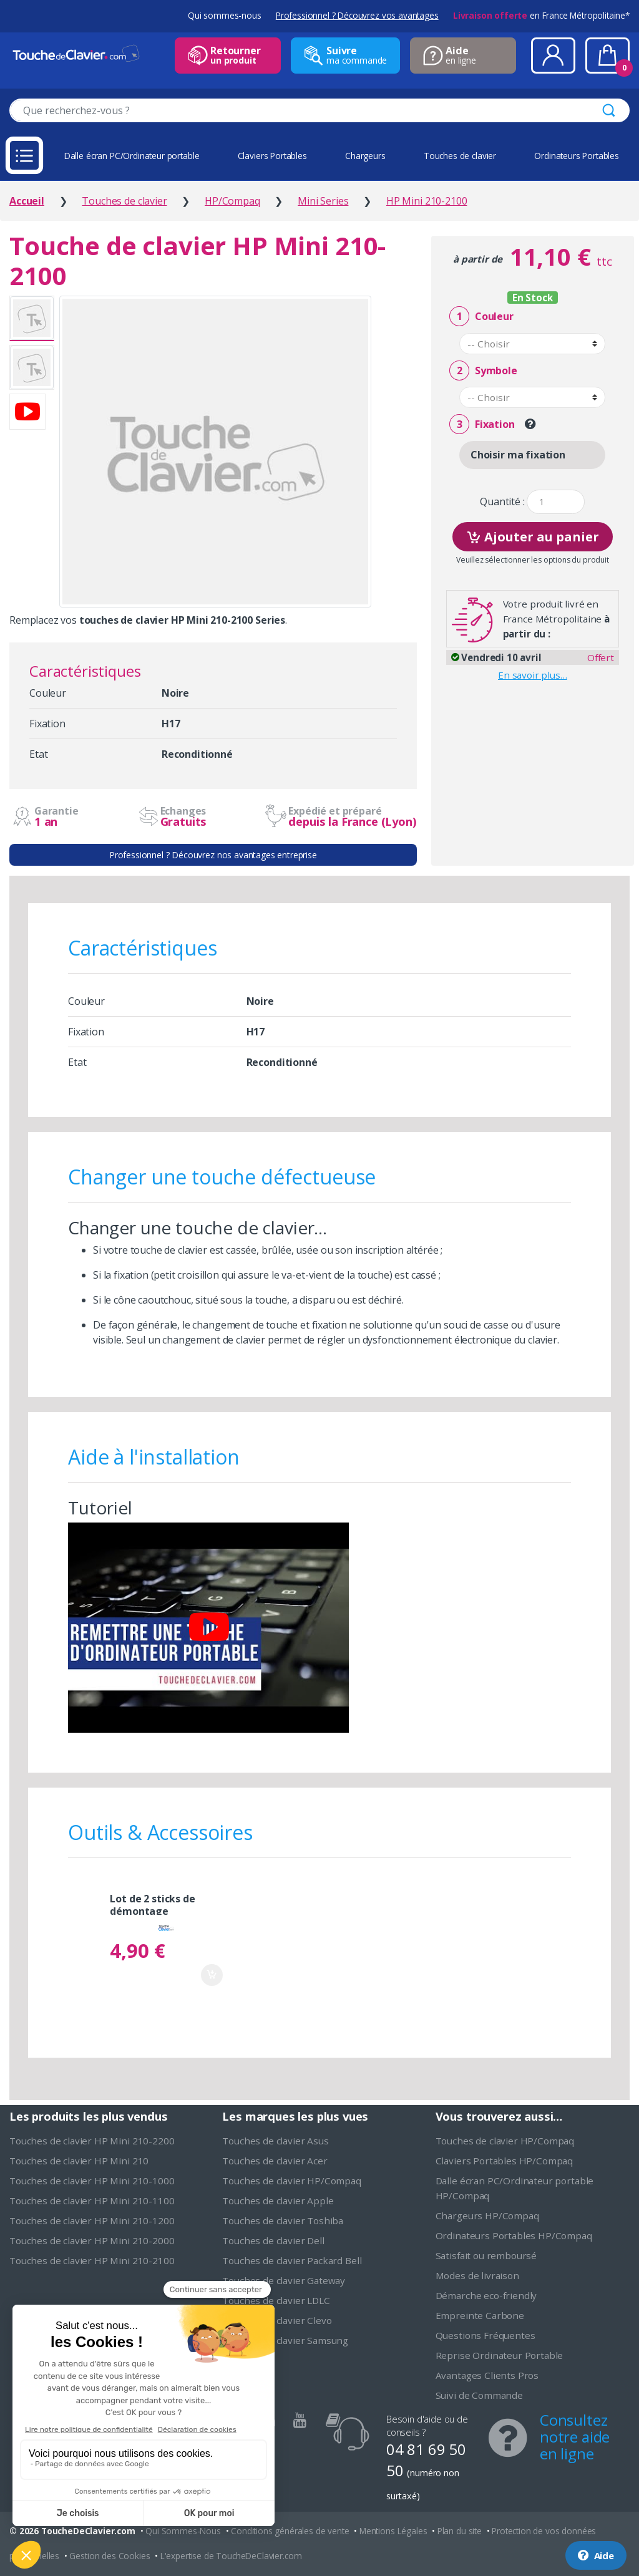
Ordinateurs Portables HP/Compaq (514, 2235)
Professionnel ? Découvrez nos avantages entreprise (213, 855)
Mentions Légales (393, 2531)
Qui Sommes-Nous (183, 2531)
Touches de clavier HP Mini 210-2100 (91, 2260)
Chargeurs (365, 156)
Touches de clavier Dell (273, 2240)
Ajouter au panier (532, 535)
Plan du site (459, 2531)
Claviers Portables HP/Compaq (504, 2160)
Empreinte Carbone (480, 2315)
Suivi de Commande (479, 2395)
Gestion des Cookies (109, 2556)
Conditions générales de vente (290, 2531)
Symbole (483, 370)
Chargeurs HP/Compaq (487, 2215)
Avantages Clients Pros (487, 2375)
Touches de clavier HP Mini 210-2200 (91, 2140)
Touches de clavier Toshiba (282, 2220)
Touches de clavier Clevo (276, 2320)
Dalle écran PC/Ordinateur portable (132, 156)
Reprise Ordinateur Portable (499, 2355)
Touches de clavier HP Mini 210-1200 (91, 2220)
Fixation (481, 424)
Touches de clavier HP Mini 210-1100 (91, 2200)
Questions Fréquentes (485, 2335)
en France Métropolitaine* (541, 15)
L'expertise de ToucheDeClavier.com (231, 2556)
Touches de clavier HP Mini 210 (79, 2160)
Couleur (481, 316)
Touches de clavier (460, 156)
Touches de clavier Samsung (285, 2340)
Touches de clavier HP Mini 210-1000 (91, 2180)
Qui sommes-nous (224, 15)
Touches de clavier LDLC (275, 2300)
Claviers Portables (272, 156)
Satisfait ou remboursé (486, 2255)
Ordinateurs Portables (576, 156)
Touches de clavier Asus (275, 2140)
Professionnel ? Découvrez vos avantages (357, 15)
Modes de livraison (477, 2275)
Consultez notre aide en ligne (575, 2436)
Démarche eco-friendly (486, 2295)
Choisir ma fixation (518, 455)
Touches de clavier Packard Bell (291, 2260)
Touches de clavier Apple (277, 2200)
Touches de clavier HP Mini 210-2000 (91, 2240)
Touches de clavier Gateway (283, 2280)
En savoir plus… (532, 675)
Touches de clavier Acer (274, 2160)
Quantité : (502, 501)
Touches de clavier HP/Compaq (291, 2180)
